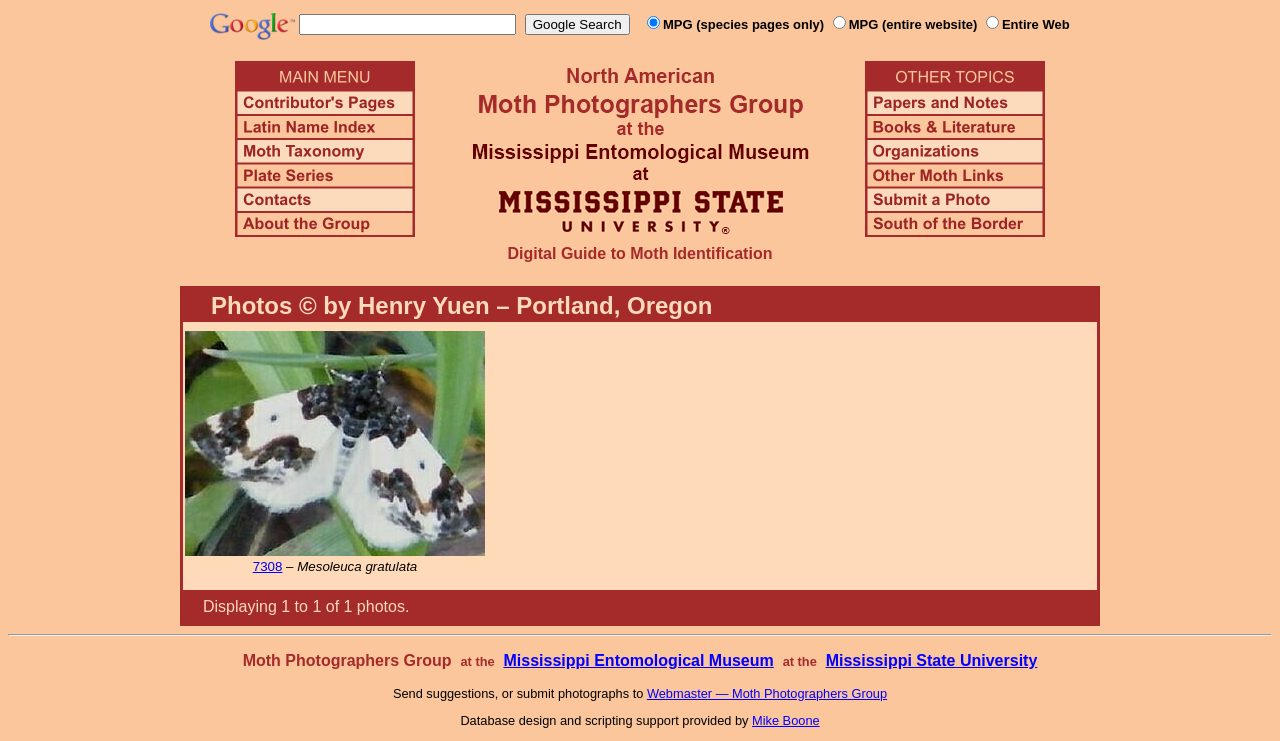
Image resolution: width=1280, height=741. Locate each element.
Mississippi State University (932, 660)
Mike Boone (786, 720)
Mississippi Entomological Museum (638, 660)
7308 (268, 566)
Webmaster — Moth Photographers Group (767, 693)
